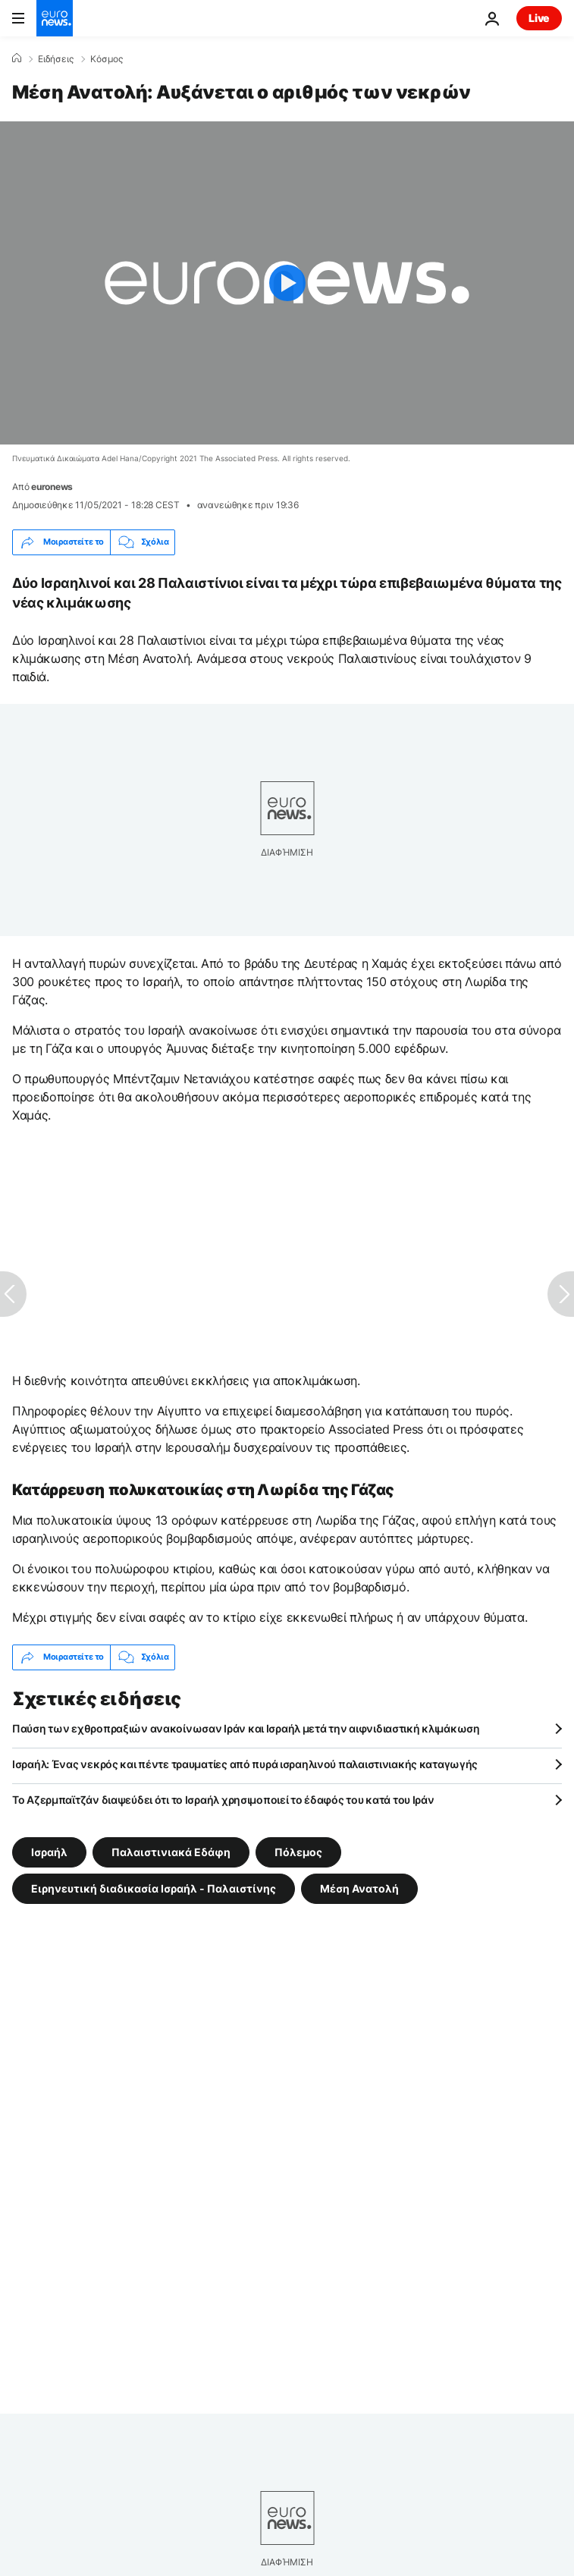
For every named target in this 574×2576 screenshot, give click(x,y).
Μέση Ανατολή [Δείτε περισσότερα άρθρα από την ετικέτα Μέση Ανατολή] (359, 1887)
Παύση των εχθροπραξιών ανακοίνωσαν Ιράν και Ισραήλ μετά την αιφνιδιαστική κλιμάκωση (246, 1728)
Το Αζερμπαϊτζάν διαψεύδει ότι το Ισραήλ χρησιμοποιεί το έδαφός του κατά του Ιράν (223, 1799)
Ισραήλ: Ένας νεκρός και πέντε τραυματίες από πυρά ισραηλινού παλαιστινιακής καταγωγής (245, 1764)
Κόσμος (106, 59)
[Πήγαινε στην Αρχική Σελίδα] (54, 18)
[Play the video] (287, 283)
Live (539, 17)
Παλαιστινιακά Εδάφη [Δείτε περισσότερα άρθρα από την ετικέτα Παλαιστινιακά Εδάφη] (171, 1851)
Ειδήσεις (56, 59)
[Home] (16, 58)
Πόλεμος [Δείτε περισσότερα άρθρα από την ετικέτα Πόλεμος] (298, 1851)
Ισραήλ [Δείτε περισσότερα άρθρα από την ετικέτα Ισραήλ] (49, 1851)
